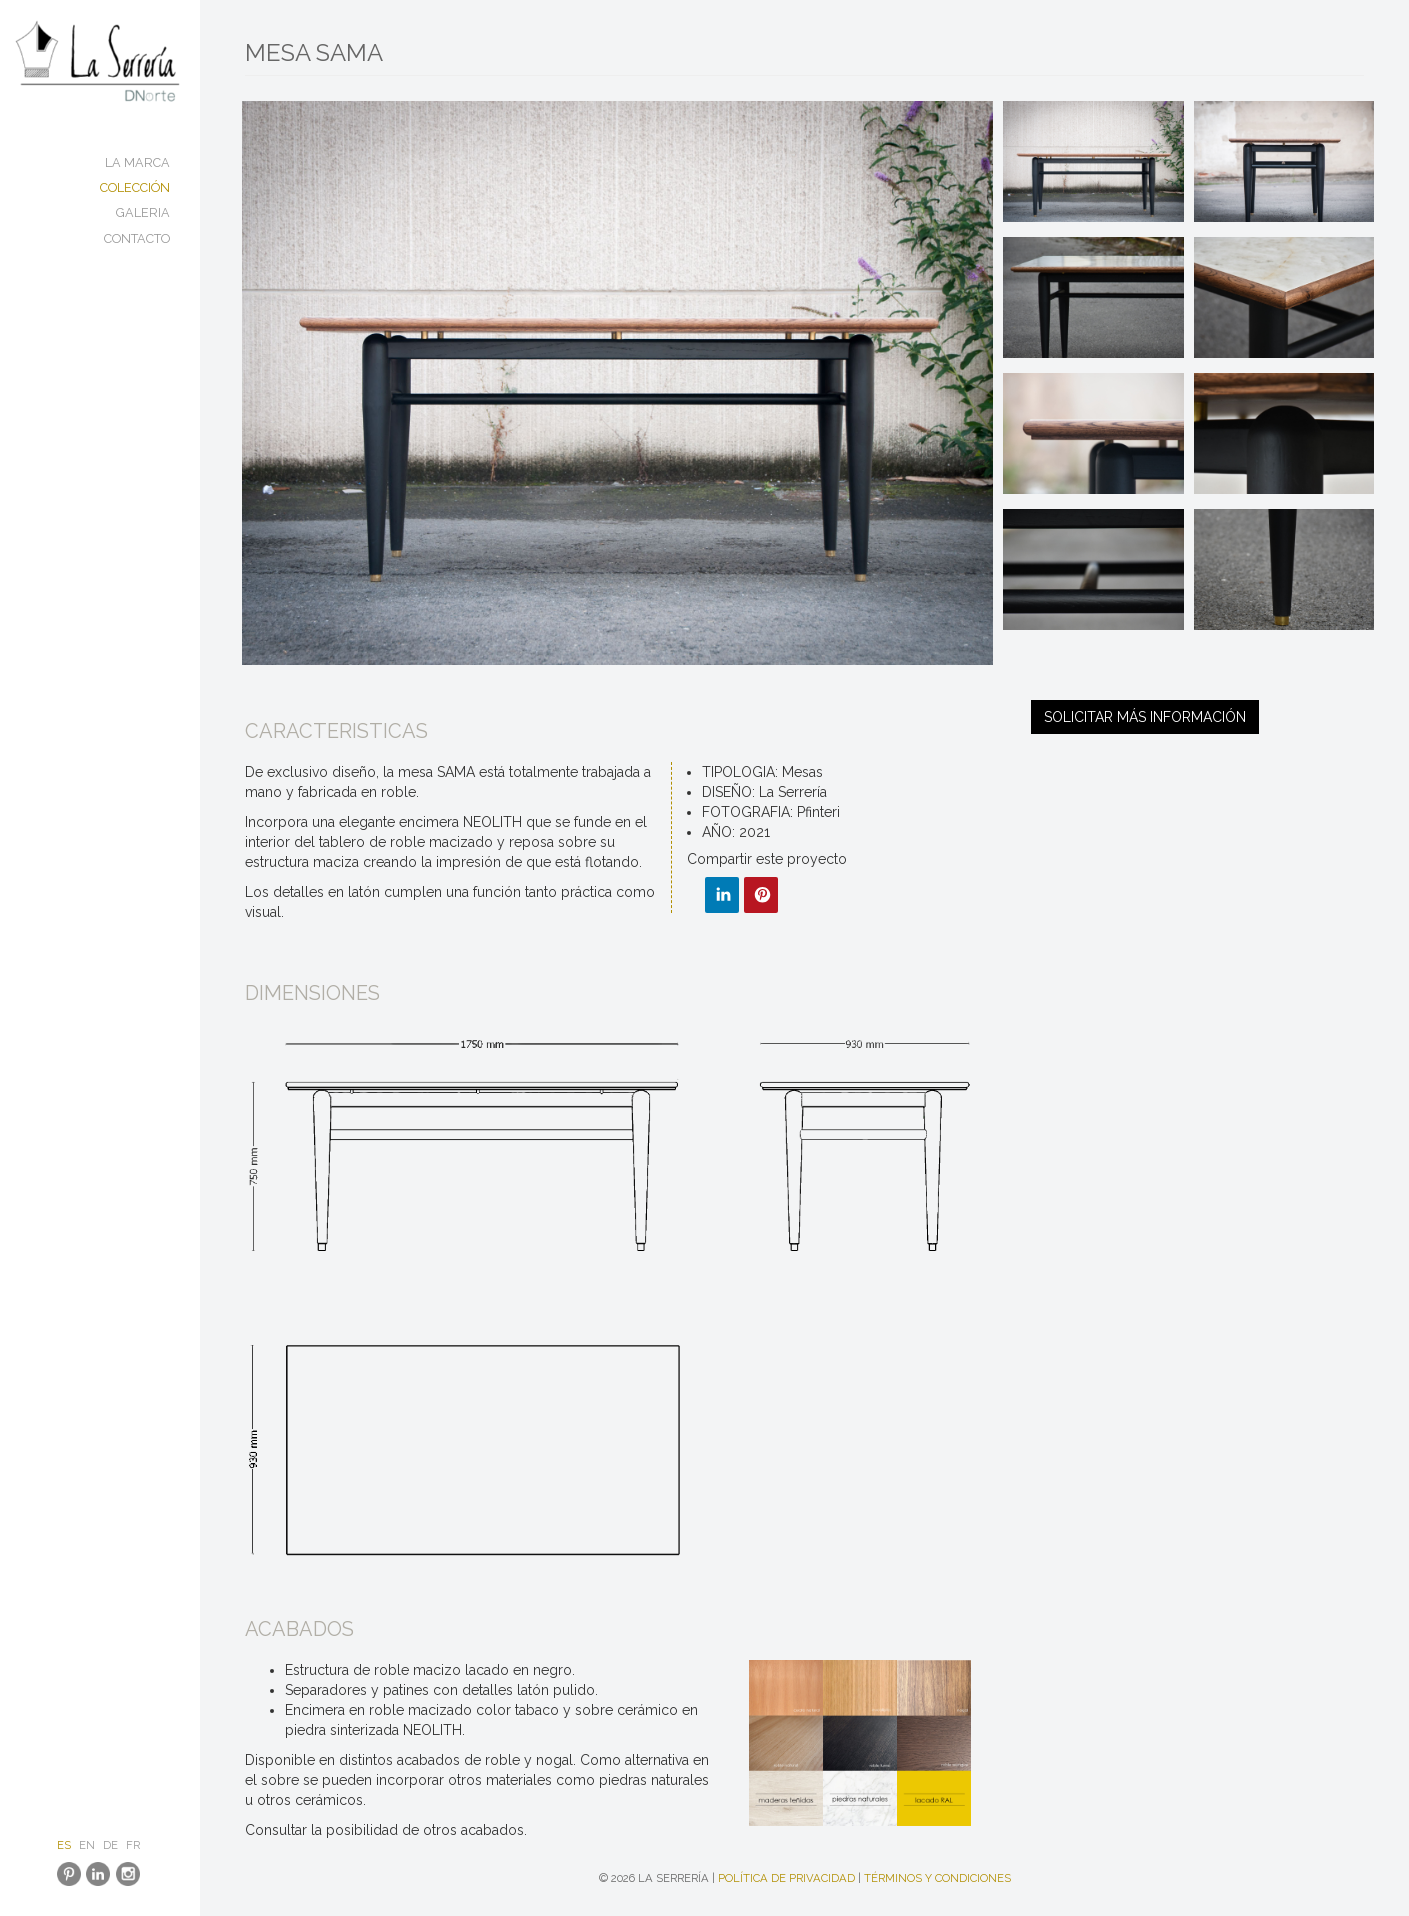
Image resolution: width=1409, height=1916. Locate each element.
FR (133, 1845)
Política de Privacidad (786, 1878)
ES (64, 1845)
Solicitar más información (1145, 717)
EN (87, 1845)
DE (110, 1845)
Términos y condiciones (937, 1878)
